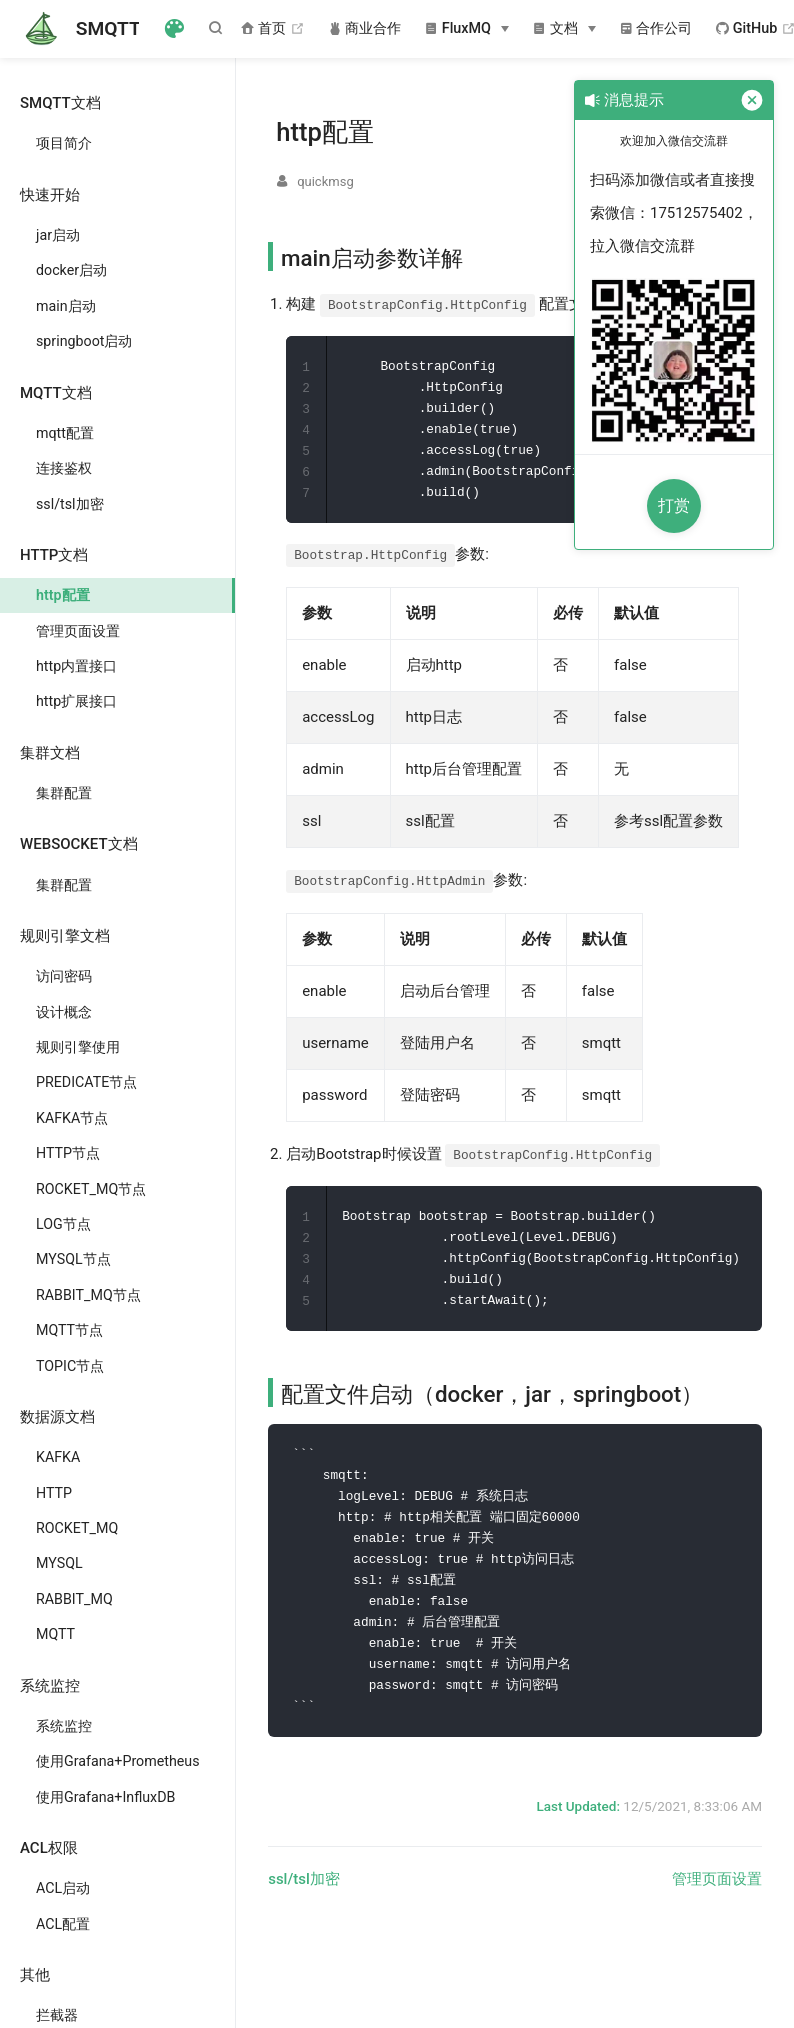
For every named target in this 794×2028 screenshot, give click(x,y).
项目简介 (64, 143)
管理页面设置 (78, 631)
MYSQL (59, 1563)
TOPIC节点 (70, 1366)
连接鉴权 (64, 468)
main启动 (66, 306)
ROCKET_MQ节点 (91, 1189)
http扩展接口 (76, 701)
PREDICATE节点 (86, 1082)
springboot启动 (84, 341)
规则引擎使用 (78, 1047)
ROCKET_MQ (77, 1528)
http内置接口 (76, 666)
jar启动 (58, 235)
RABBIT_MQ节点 (88, 1295)
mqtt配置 (65, 433)
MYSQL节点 (73, 1259)
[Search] (220, 28)
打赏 (674, 505)
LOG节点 (63, 1224)
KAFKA (58, 1457)
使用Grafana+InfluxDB (105, 1797)
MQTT (55, 1634)
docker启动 (71, 270)
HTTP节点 (68, 1153)
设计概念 (64, 1012)
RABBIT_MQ (74, 1599)
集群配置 (64, 793)
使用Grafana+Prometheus (118, 1761)
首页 (272, 29)
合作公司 (656, 28)
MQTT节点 (69, 1330)
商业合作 (365, 28)
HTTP (54, 1493)
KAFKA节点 (72, 1118)
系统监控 (64, 1726)
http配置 (63, 595)
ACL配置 (63, 1924)
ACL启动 (63, 1888)
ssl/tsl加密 (70, 504)
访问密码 (64, 976)
